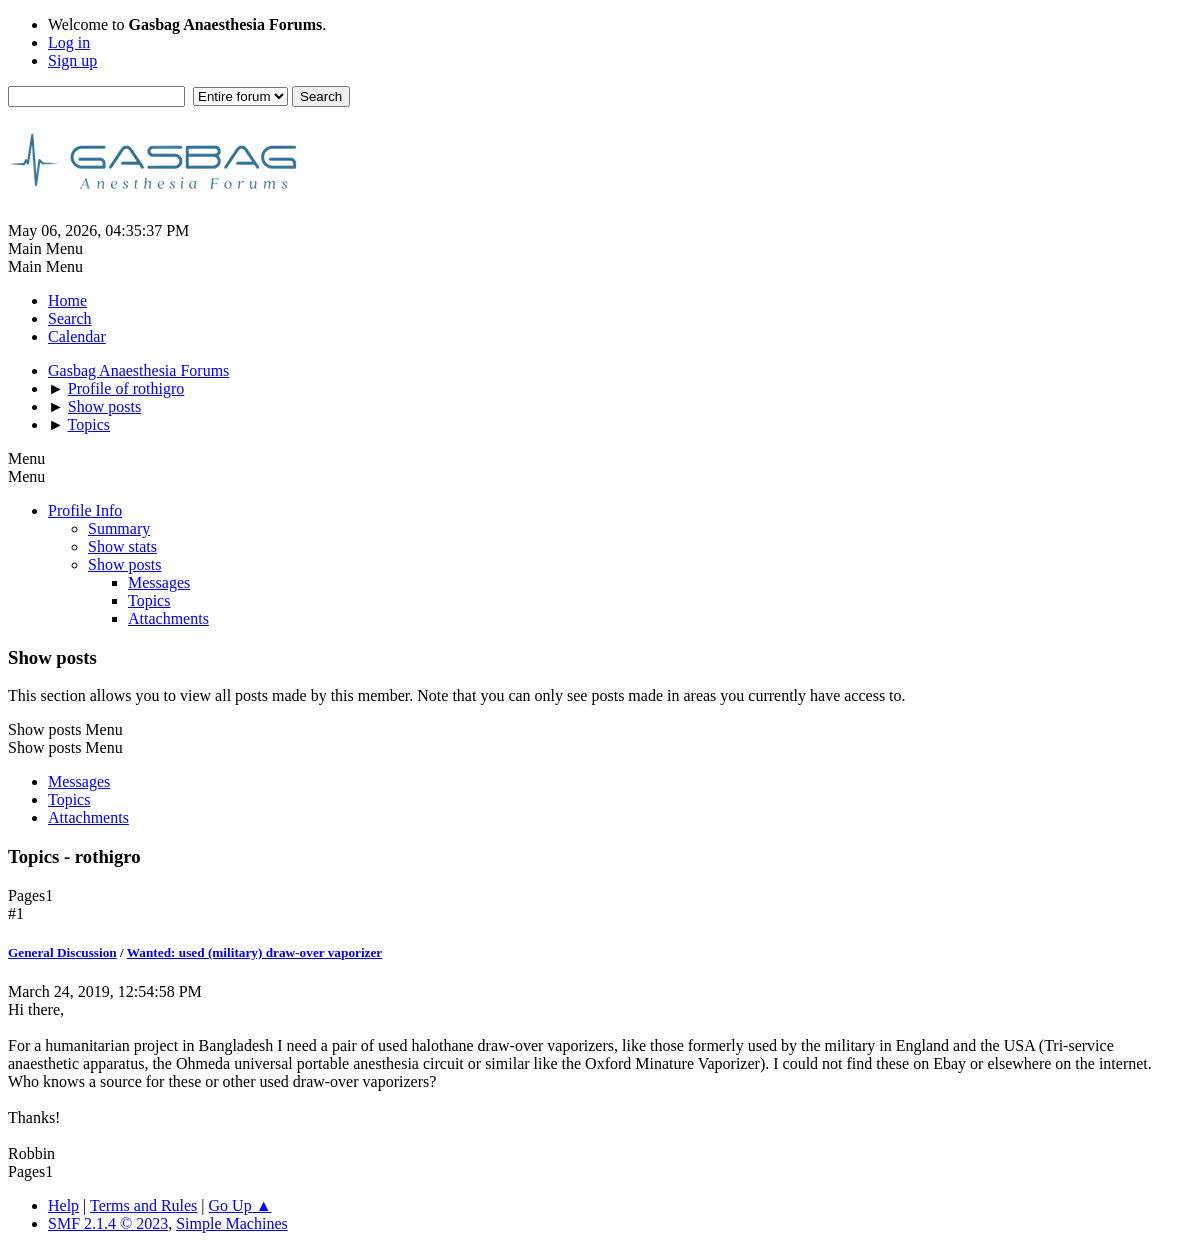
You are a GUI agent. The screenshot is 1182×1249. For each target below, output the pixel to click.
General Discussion (62, 952)
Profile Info (85, 510)
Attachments (168, 618)
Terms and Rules (143, 1205)
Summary (119, 528)
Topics (149, 600)
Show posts (124, 564)
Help (63, 1205)
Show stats (122, 546)
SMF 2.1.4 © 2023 (108, 1223)
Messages (159, 582)
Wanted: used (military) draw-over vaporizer (254, 952)
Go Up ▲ (240, 1205)
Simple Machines (232, 1223)
